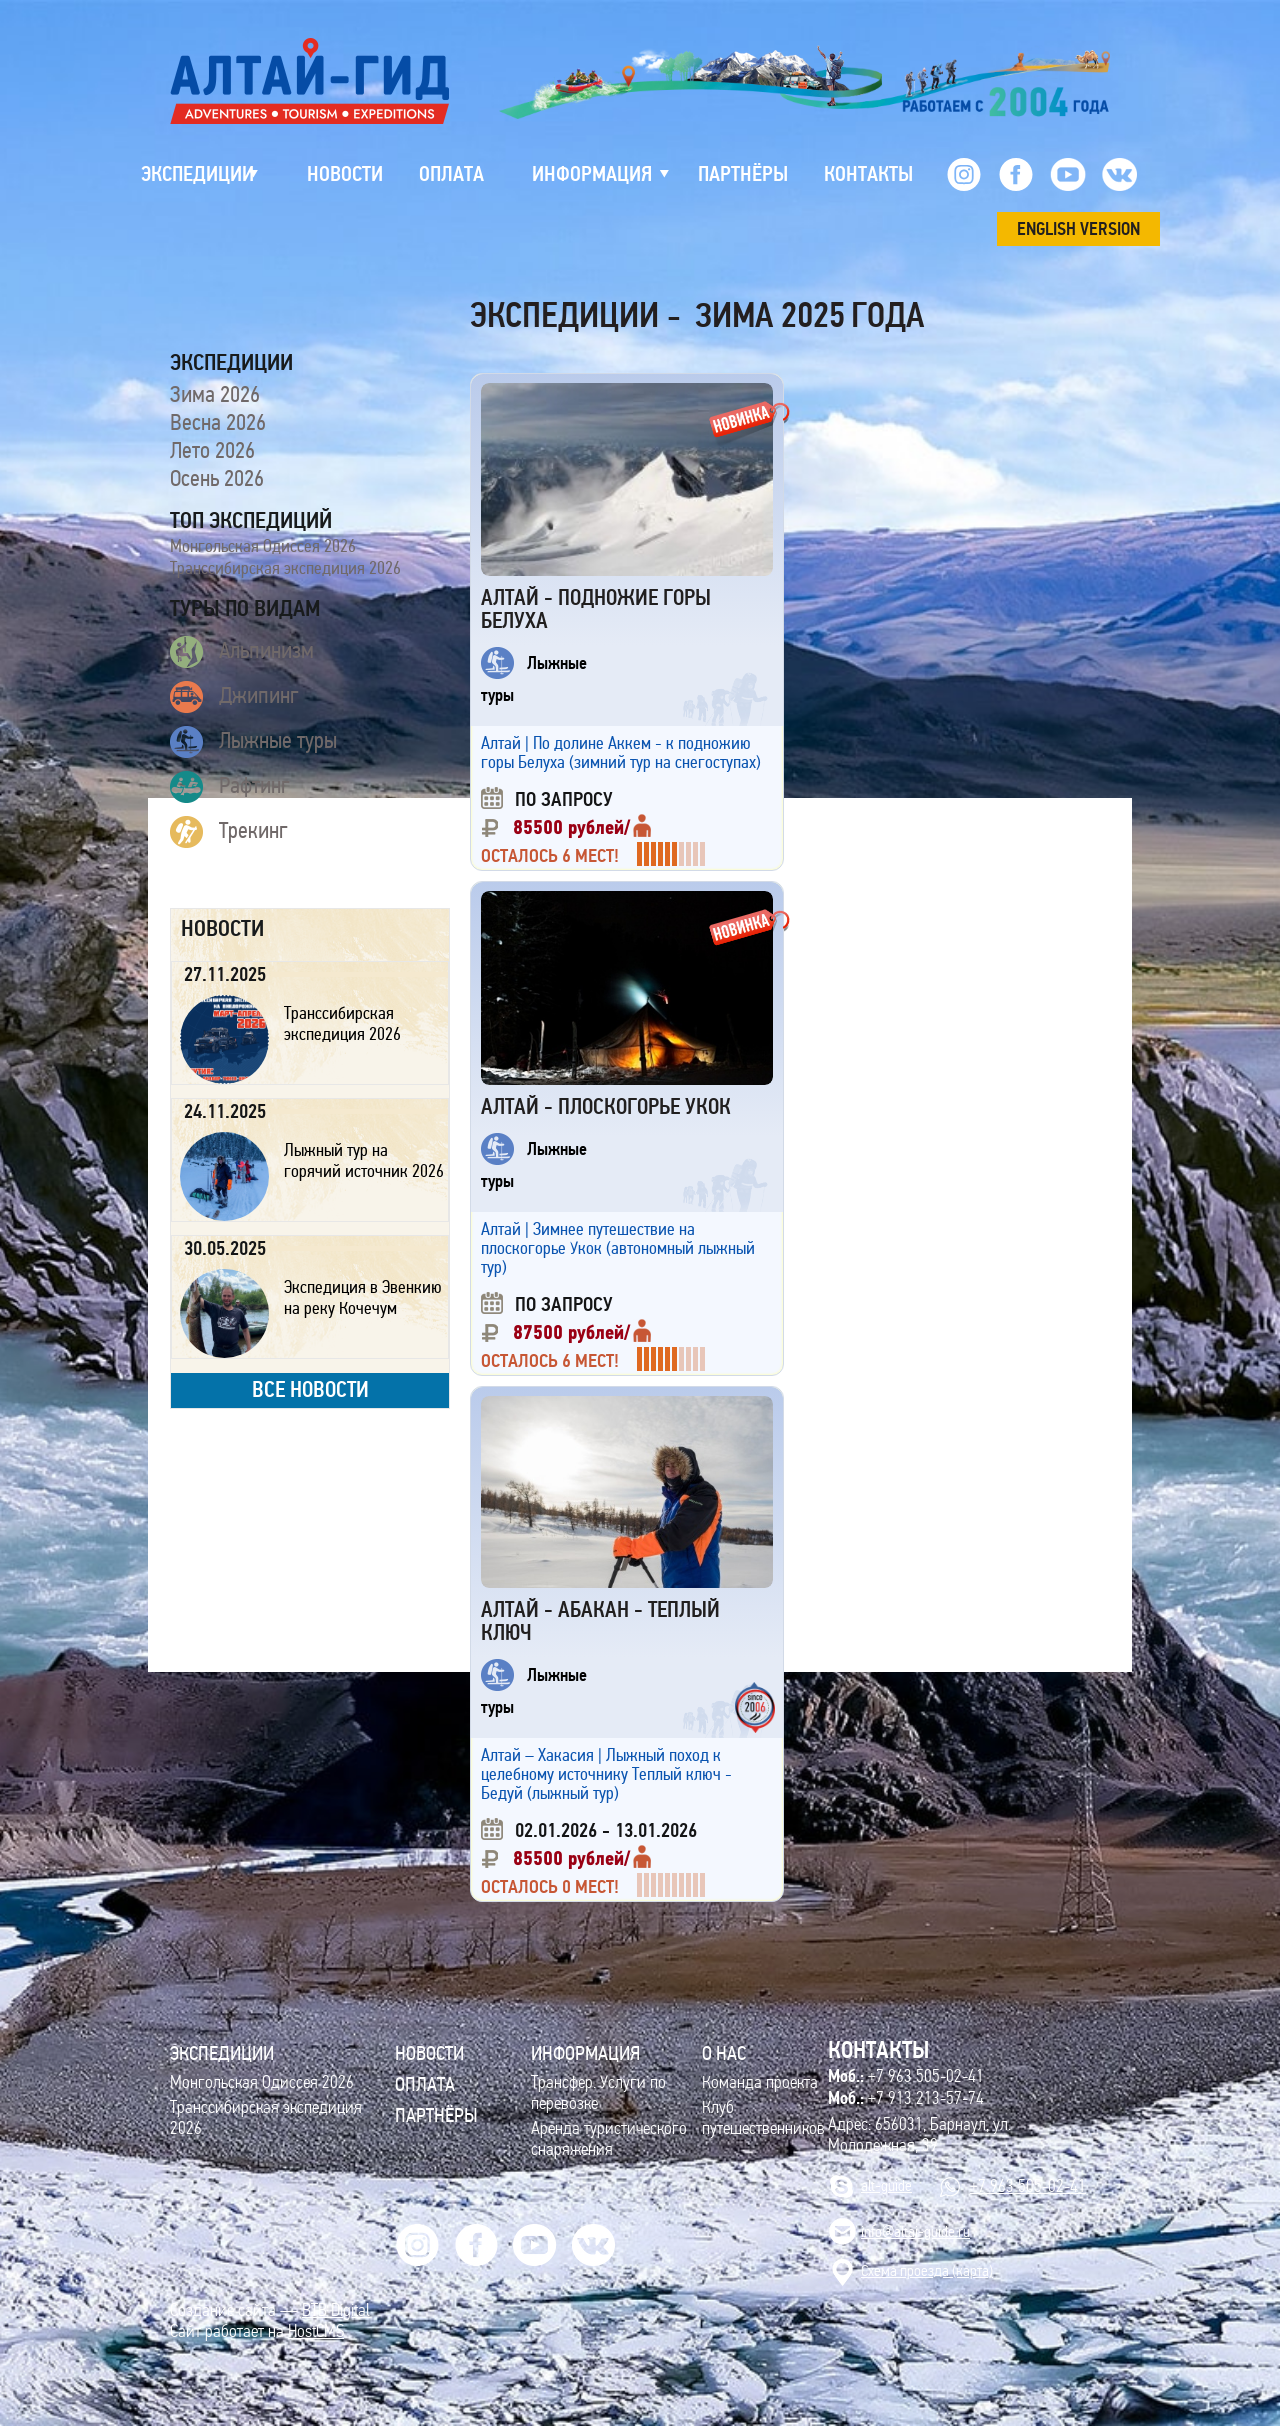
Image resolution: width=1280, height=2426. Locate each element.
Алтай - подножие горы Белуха (596, 609)
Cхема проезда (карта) (927, 2270)
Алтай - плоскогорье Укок (606, 1106)
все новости (310, 1389)
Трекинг (229, 832)
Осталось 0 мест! (550, 1887)
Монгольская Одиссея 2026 (263, 546)
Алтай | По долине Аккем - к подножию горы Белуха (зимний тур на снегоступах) (621, 752)
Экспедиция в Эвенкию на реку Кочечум (363, 1297)
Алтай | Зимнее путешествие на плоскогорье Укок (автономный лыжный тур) (618, 1248)
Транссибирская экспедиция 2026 (285, 568)
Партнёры (436, 2115)
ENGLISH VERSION (1078, 229)
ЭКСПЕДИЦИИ (222, 2053)
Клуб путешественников (763, 2118)
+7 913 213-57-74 (906, 2098)
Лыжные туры (253, 742)
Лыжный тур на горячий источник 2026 (364, 1160)
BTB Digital (336, 2310)
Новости (429, 2053)
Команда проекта (760, 2082)
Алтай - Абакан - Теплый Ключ (600, 1621)
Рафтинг (230, 787)
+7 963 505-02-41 (906, 2076)
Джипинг (234, 697)
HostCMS (316, 2331)
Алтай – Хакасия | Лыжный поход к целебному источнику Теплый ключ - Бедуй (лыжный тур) (606, 1774)
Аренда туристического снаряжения (609, 2139)
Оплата (425, 2084)
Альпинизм (242, 652)
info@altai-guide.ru (915, 2231)
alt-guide (886, 2185)
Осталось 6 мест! (550, 856)
